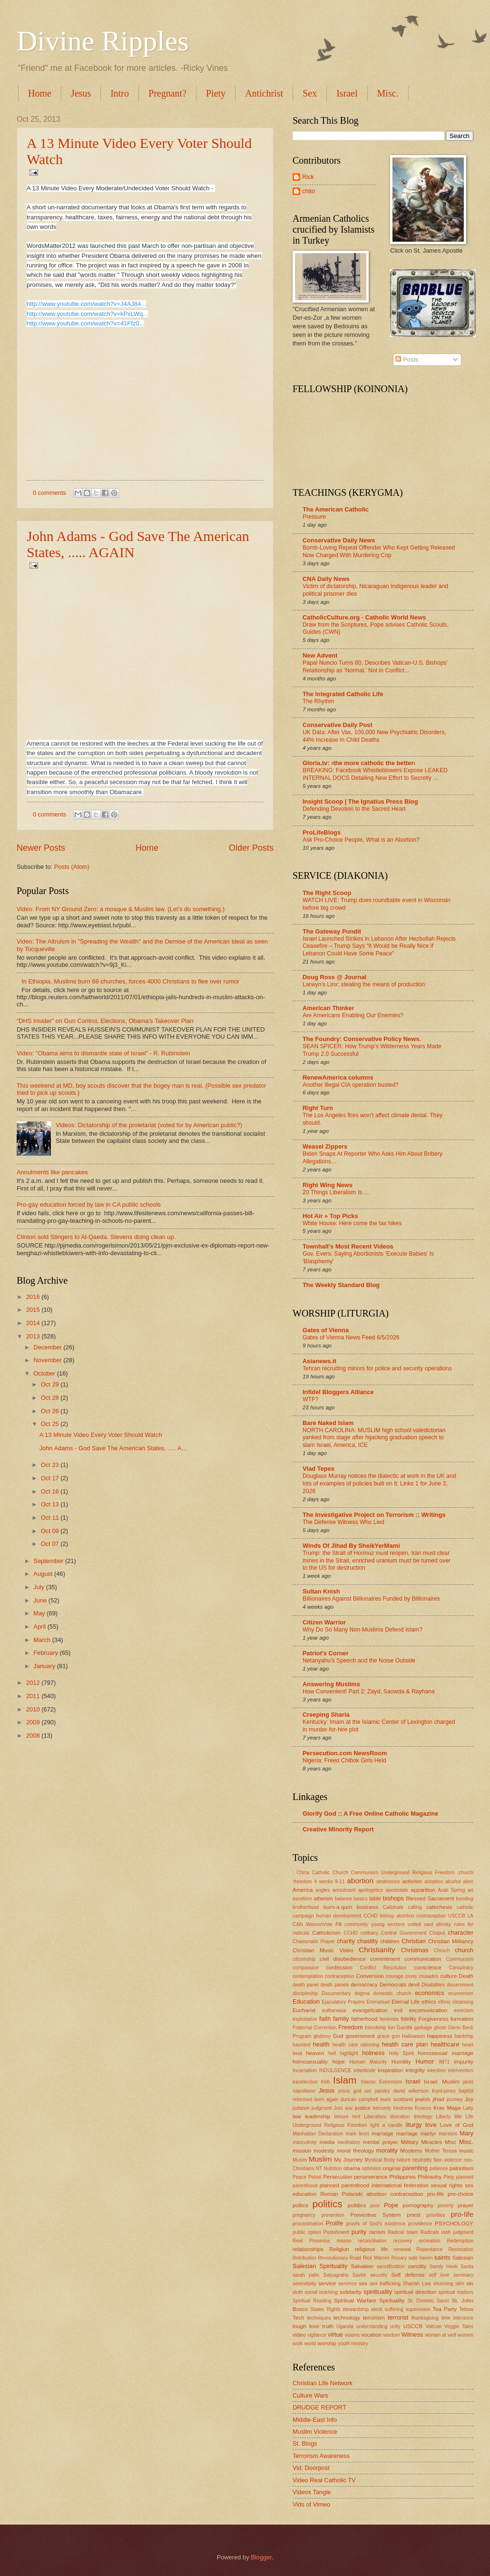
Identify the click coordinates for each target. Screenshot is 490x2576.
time (446, 2317)
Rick (308, 176)
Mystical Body (379, 2160)
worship (326, 2343)
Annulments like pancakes (52, 1172)
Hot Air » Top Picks (330, 1215)
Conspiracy (461, 1967)
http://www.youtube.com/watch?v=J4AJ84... (86, 303)
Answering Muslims (331, 1684)
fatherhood (364, 2019)
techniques (319, 2317)
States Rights (325, 2309)
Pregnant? (167, 93)
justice (363, 2108)
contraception (339, 1976)
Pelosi (315, 2177)
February (46, 1652)
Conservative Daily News (339, 540)
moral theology (355, 2150)
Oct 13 (51, 1504)
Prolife (334, 2223)
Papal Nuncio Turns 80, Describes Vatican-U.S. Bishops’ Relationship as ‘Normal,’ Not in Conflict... (375, 666)
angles (322, 1890)
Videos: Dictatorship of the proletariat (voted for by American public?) (149, 1125)
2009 (33, 1722)
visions (352, 2335)
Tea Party (444, 2309)
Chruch (442, 1950)
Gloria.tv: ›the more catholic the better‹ (359, 763)
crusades (429, 1976)
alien (468, 1881)
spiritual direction (415, 2292)
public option (307, 2232)
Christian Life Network (323, 2383)
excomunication (428, 2010)
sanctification (390, 2266)
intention (436, 2070)
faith (325, 2018)
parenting (415, 2168)
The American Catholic (336, 509)
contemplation (308, 1976)
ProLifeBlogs (322, 832)
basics (360, 1898)
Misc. (466, 2141)
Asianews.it (319, 1361)
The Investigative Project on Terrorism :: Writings (374, 1514)
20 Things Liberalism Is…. (336, 1192)
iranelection (305, 2081)
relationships (308, 2249)
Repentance (429, 2249)
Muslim (320, 2159)
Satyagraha (336, 2275)
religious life (371, 2249)
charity (346, 1941)
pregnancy (304, 2215)
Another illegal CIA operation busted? (351, 1085)
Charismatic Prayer (314, 1941)
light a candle (386, 2125)
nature (403, 2160)
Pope (391, 2205)
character (460, 1932)
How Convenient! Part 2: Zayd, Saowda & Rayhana (369, 1691)
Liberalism (375, 2116)
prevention (333, 2215)
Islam (344, 2080)
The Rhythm (318, 701)
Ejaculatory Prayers (343, 2002)
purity (359, 2231)
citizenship (304, 1959)
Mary (466, 2133)
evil (398, 2010)
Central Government (404, 1933)
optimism (372, 2168)
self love (439, 2275)
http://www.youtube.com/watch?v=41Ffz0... (85, 323)
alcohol (453, 1881)
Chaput (437, 1933)
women (465, 2335)
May (40, 1613)
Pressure (314, 516)
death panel (306, 1984)
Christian (414, 1941)
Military (410, 2142)
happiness (439, 2036)
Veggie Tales (458, 2326)
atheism (323, 1898)
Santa (467, 2266)
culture (448, 1976)
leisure (341, 2116)
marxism (448, 2133)
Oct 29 (51, 1384)
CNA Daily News (326, 578)
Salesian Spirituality (320, 2266)
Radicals (430, 2232)
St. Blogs (305, 2443)
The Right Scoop (327, 892)
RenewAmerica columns (338, 1077)
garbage (423, 2027)
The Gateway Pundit (332, 931)
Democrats (393, 1984)
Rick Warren (376, 2258)
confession (339, 1967)
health (321, 2044)
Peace (299, 2177)
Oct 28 (51, 1397)
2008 (33, 1735)
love (431, 2124)
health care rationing (356, 2044)
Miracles (431, 2142)
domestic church (392, 1993)
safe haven (421, 2258)
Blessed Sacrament (430, 1898)
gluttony (322, 2036)
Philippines (402, 2177)
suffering (394, 2309)
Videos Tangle (312, 2492)
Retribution (304, 2258)
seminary (463, 2275)
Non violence (447, 2160)
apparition (423, 1890)
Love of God (456, 2125)
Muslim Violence (315, 2431)
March (42, 1639)
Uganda (344, 2326)
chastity (367, 1941)
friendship (375, 2027)
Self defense (407, 2275)
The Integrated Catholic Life (343, 694)
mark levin (357, 2133)
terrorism (374, 2317)
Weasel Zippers (325, 1146)
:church (465, 1872)
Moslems (411, 2150)
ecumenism (460, 1993)
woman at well (440, 2335)
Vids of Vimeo (311, 2504)
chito (308, 191)
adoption (433, 1881)
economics (429, 1992)
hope (339, 2062)
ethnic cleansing (455, 2002)
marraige (382, 2133)
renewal (402, 2249)
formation (462, 2019)
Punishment (336, 2232)
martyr (428, 2133)
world (310, 2343)
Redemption (460, 2240)
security (378, 2275)
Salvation (362, 2266)
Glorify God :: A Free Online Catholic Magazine (370, 1813)
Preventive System (375, 2215)
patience (439, 2168)
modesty (324, 2150)
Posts (406, 359)
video (299, 2335)
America (303, 1890)
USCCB (413, 2326)
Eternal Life (406, 2002)
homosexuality (310, 2062)
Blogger (261, 2557)
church (464, 1950)
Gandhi (404, 2027)
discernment (460, 1984)
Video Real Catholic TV (324, 2480)
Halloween (413, 2036)
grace (383, 2036)
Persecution (337, 2177)
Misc (450, 2142)
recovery (402, 2240)
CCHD (350, 1933)
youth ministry (353, 2343)
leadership (317, 2116)
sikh (459, 2283)
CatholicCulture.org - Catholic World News (364, 617)
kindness (403, 2108)
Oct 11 (51, 1517)
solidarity (351, 2292)
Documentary (336, 1993)
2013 (33, 1336)
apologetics (370, 1890)
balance (343, 1898)
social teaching (321, 2292)
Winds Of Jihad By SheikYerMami (351, 1545)
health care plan (405, 2044)
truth (328, 2326)
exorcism (463, 2010)
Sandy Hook (444, 2266)
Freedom (350, 2027)
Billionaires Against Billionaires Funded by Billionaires (371, 1598)
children (390, 1941)
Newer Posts (41, 848)
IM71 (444, 2062)
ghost (440, 2027)
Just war (343, 2108)
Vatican (433, 2326)
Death (466, 1976)
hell (332, 2053)
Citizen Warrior (324, 1622)
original (392, 2168)
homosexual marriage (445, 2053)
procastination (308, 2223)
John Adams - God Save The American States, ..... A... (113, 1448)
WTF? (310, 1399)
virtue (335, 2334)
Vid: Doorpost (311, 2467)
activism (412, 1881)
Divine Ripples (103, 41)
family (341, 2018)
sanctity (417, 2266)
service (327, 2283)
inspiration (390, 2070)
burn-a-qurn (338, 1907)
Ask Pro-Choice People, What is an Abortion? (361, 839)
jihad (438, 2099)
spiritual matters (455, 2292)
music (466, 2150)
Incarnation (305, 2070)
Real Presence (311, 2240)
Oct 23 (51, 1464)
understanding (371, 2326)
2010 (33, 1709)
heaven (315, 2053)
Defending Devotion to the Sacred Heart (354, 809)
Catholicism (326, 1933)
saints (442, 2257)
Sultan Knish (321, 1591)
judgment (322, 2108)
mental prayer (380, 2142)
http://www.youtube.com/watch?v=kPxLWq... (87, 313)
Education (306, 2001)
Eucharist (304, 2010)
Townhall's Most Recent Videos (348, 1246)
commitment (385, 1959)
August (43, 1573)
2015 (33, 1309)
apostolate (397, 1890)
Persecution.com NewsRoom (345, 1753)
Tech (298, 2317)
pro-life (462, 2214)
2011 (33, 1696)
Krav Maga (447, 2108)
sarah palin (306, 2275)
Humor (425, 2061)
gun (396, 2036)
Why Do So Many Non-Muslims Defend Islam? (362, 1629)
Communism (459, 1959)
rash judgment (457, 2232)
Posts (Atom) (71, 866)
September (49, 1560)
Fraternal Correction (314, 2027)
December (48, 1347)
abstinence (388, 1881)
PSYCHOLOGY (454, 2223)
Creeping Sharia (326, 1714)
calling (415, 1907)
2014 (33, 1323)
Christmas (415, 1950)
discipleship (305, 1993)
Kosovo (423, 2108)
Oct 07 (51, 1543)
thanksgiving (425, 2317)
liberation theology (411, 2116)
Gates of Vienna (326, 1330)
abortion (360, 1881)
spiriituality (377, 2291)
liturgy (413, 2124)
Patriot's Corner (326, 1653)
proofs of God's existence (375, 2223)
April (40, 1626)
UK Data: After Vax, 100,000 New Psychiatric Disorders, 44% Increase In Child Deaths (374, 736)
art (470, 1890)
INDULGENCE (335, 2070)
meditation (349, 2142)
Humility (401, 2062)
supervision (418, 2309)
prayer (465, 2205)
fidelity (408, 2019)
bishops (393, 1898)
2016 (33, 1296)
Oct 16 (51, 1491)
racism (377, 2232)
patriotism (461, 2168)
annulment (344, 1890)
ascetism (302, 1898)
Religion (339, 2249)
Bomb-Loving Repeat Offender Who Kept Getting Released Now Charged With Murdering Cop (379, 551)
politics (328, 2203)
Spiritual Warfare (355, 2300)
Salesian (462, 2258)
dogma (361, 1993)
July (39, 1587)
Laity (468, 2108)
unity (395, 2326)
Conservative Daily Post (337, 724)
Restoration (460, 2249)
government (360, 2036)
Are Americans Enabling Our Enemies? (353, 1015)
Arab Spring (451, 1890)
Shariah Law (417, 2283)
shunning (443, 2283)
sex (363, 2283)
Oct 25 (51, 1423)
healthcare (445, 2044)
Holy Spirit (401, 2053)
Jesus (81, 93)
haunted (301, 2044)
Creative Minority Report (338, 1829)
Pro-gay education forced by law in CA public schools (89, 1204)
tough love (306, 2326)
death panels (335, 1984)
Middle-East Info (315, 2419)
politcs (300, 2205)
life (457, 2116)
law (297, 2116)
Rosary (399, 2258)
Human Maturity (368, 2062)
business (368, 1907)
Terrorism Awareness (321, 2455)
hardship (463, 2036)
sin (469, 2283)
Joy (469, 2099)
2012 (33, 1682)
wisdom (391, 2335)
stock (376, 2309)
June (41, 1600)
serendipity (304, 2283)
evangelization (370, 2010)
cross (411, 1976)
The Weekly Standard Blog (341, 1284)
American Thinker (328, 1008)
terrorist (398, 2317)
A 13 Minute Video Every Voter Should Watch (100, 1434)
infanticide (364, 2070)
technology (346, 2317)
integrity (415, 2070)
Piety (215, 93)
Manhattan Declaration (318, 2133)
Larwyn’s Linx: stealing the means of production (364, 984)
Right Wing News (328, 1185)
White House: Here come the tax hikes (352, 1223)
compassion (306, 1967)
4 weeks (323, 1881)
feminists (389, 2019)
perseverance (370, 2177)
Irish (325, 2081)
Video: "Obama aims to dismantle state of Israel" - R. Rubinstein (103, 1053)
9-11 (340, 1881)
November (48, 1360)
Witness (412, 2334)
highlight (349, 2053)
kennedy (382, 2108)
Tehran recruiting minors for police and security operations (377, 1368)
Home (39, 93)
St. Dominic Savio (428, 2300)
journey (455, 2099)
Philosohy (429, 2177)
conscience (427, 1967)
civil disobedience (343, 1959)
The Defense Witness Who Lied (343, 1522)
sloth (298, 2292)
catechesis (439, 1907)
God (338, 2036)
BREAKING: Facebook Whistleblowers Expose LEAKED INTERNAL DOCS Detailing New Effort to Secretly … (375, 774)
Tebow (466, 2309)
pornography (417, 2205)
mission (302, 2150)
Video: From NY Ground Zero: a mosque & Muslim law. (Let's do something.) (121, 909)
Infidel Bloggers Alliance (338, 1392)
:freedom (302, 1881)
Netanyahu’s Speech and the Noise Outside (359, 1660)
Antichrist (264, 93)
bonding (464, 1898)
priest (413, 2215)
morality (387, 2150)
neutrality (422, 2160)
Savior (359, 2275)
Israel (346, 93)
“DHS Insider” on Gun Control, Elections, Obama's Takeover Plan (105, 1020)
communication (422, 1959)
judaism (301, 2108)
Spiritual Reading (312, 2300)
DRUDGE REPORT (319, 2407)
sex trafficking (385, 2283)
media (327, 2142)
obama (351, 2168)
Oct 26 (51, 1411)
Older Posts (251, 848)
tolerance (463, 2317)
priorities (435, 2215)
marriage (407, 2133)
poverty (446, 2205)
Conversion (370, 1976)
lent (357, 2116)
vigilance (316, 2335)
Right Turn (318, 1107)
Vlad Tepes (318, 1468)
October (45, 1373)
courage (394, 1976)
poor (375, 2205)
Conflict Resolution (383, 1967)
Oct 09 (51, 1530)
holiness (373, 2052)
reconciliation (372, 2240)
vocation (371, 2335)
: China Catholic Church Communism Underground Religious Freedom (374, 1872)
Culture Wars (310, 2395)
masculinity (305, 2142)
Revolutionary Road (339, 2258)
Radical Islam (403, 2232)
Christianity (377, 1950)
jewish (422, 2099)
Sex (310, 93)
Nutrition (332, 2168)
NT (319, 2168)
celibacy (369, 1933)
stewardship (356, 2309)
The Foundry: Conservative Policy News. (362, 1038)
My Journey (348, 2160)
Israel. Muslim (442, 2081)
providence (420, 2223)
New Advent (320, 655)
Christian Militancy (450, 1941)
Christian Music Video (323, 1950)
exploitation (305, 2019)
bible (375, 1898)
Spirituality (391, 2300)
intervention (460, 2070)
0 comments (49, 492)
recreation (430, 2240)
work (298, 2343)
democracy (364, 1984)
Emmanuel (378, 2002)
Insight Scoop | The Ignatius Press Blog (360, 801)
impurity (464, 2062)
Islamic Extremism (381, 2081)
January (45, 1666)
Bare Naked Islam (328, 1422)
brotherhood (306, 1907)
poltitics (357, 2205)
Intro (119, 93)
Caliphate (393, 1907)
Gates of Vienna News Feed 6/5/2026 (351, 1337)
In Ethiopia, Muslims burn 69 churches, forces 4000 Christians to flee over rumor (130, 981)
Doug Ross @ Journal (334, 977)
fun (391, 2027)
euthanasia (334, 2010)
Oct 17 (51, 1478)
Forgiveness (433, 2019)
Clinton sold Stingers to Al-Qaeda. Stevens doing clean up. (96, 1236)
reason (343, 2240)
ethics (428, 2002)
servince (347, 2283)
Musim (300, 2160)
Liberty (443, 2116)
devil (414, 1984)
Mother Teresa (441, 2150)
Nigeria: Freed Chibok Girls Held (344, 1760)
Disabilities (433, 1984)
